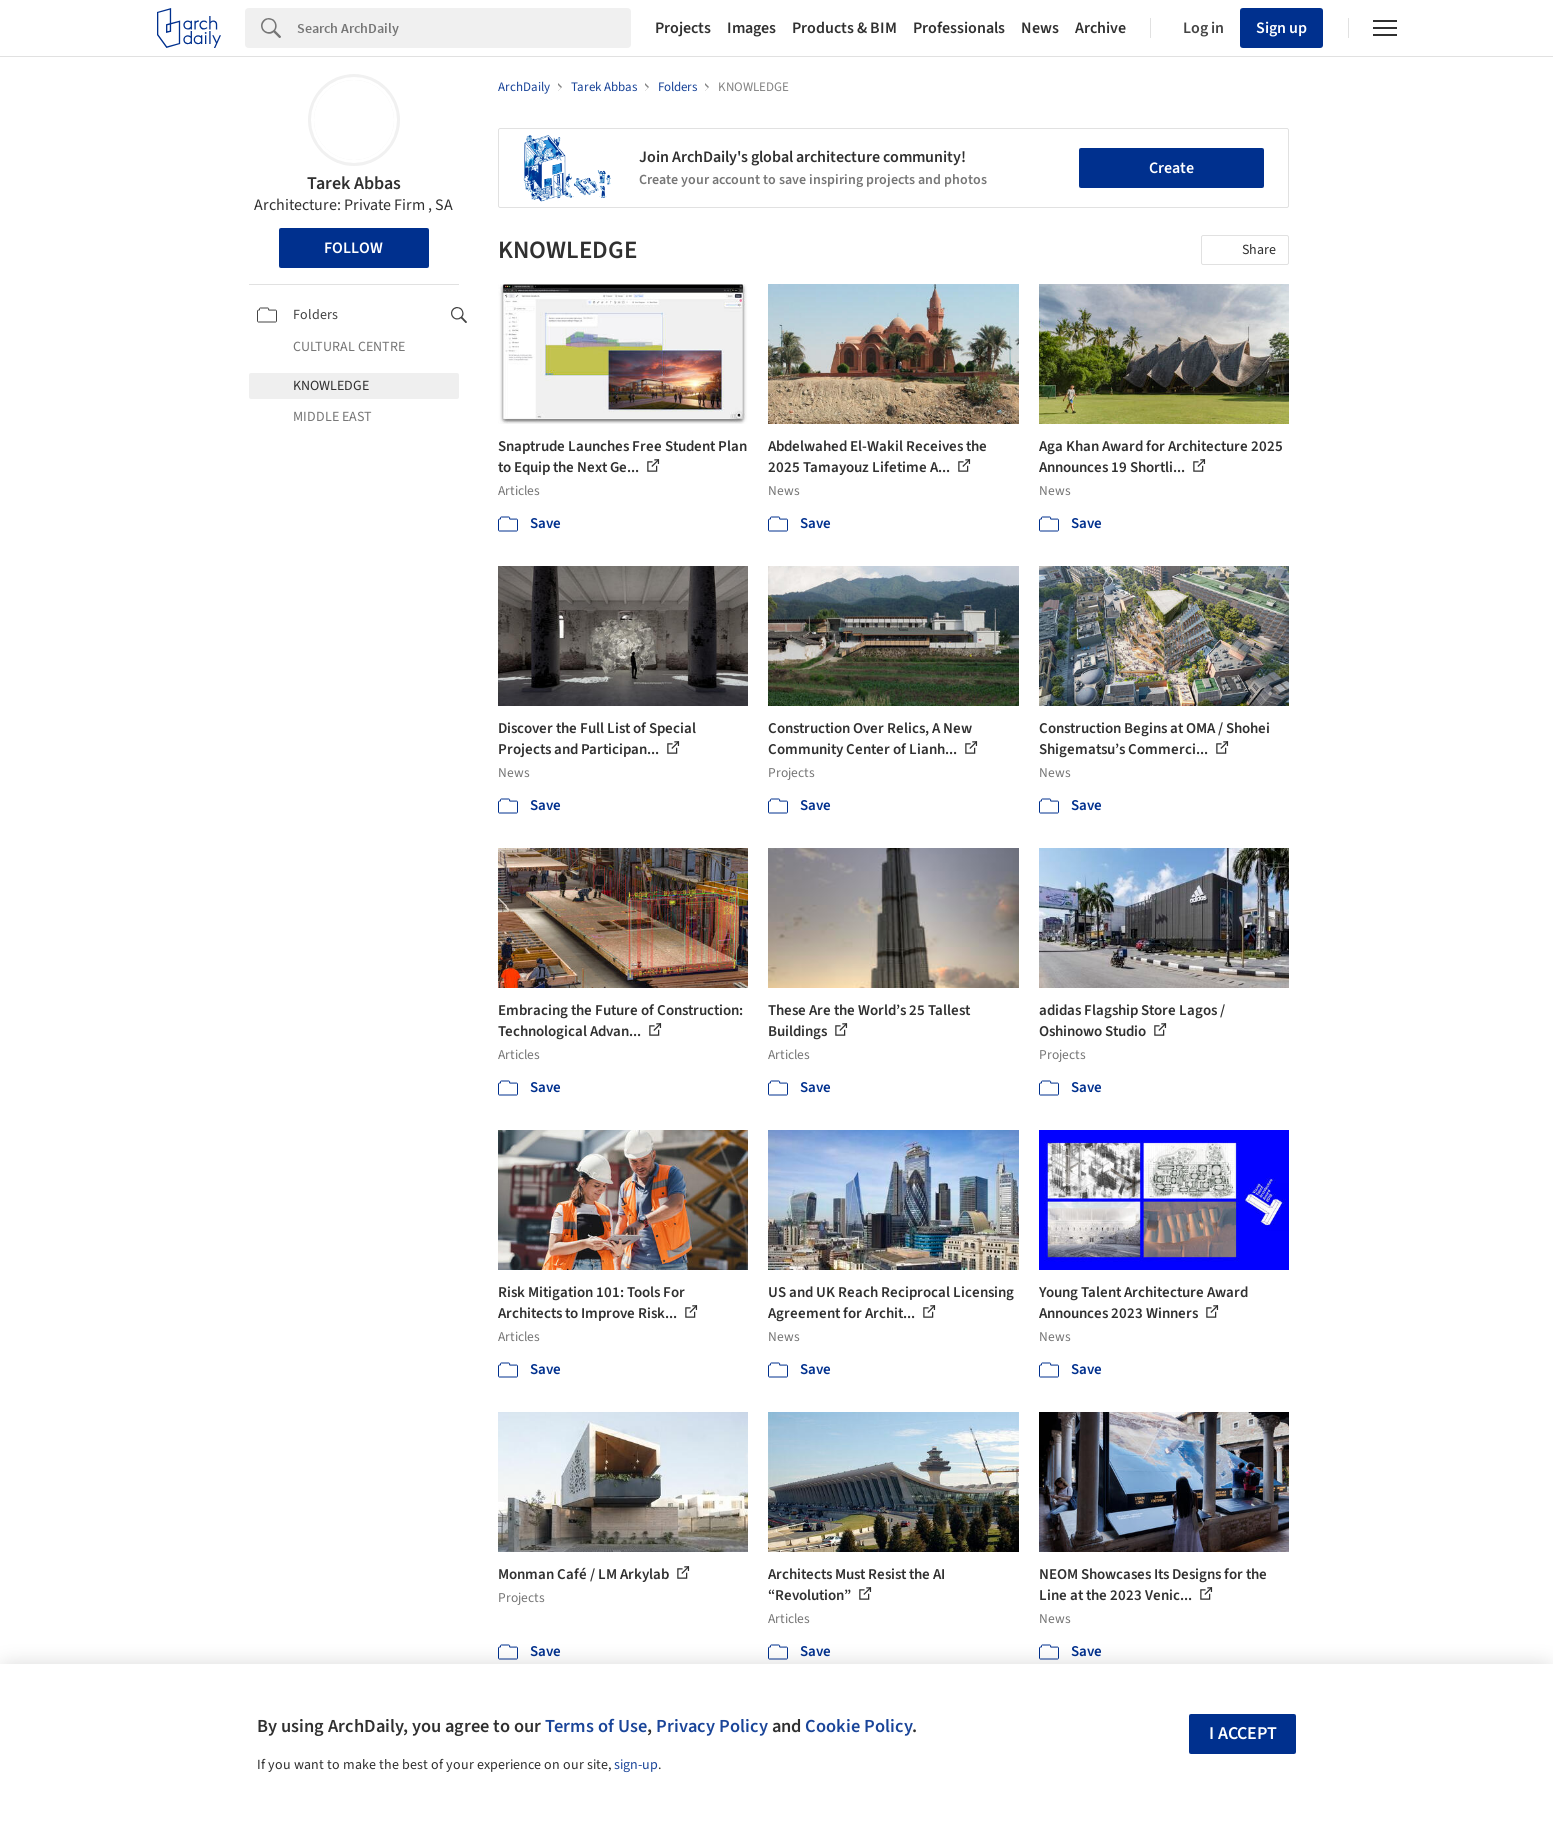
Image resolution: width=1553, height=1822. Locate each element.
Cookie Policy (858, 1726)
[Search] (464, 28)
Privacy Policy (712, 1726)
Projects (683, 28)
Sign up (1281, 28)
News (1040, 28)
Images (751, 28)
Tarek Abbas (354, 183)
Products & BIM (844, 28)
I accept (1243, 1733)
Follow (353, 248)
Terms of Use (596, 1726)
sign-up (636, 1765)
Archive (1100, 28)
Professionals (959, 28)
